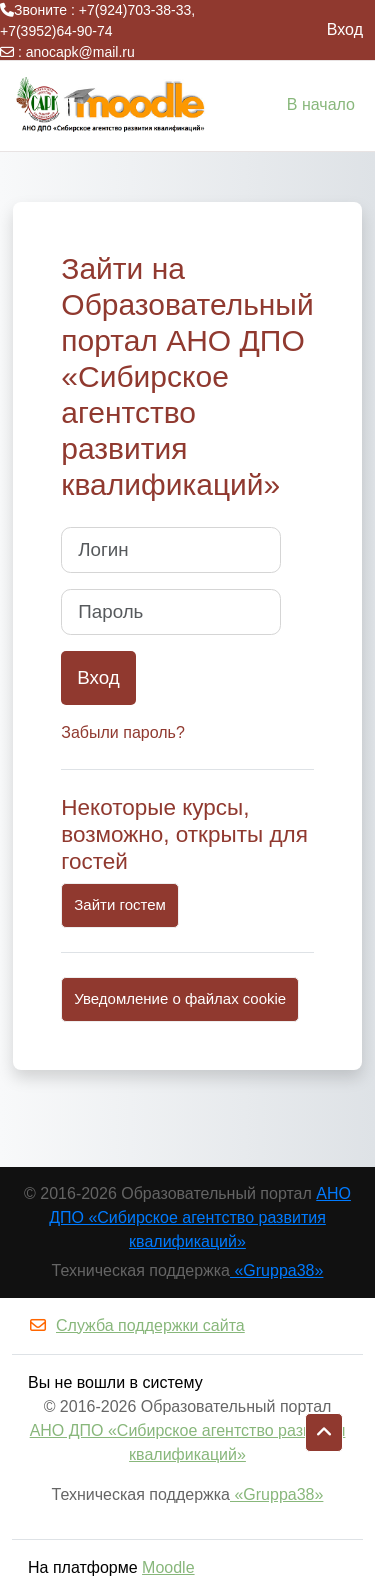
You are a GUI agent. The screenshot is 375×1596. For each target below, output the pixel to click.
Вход (345, 29)
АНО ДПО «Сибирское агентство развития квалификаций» (200, 1217)
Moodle (168, 1567)
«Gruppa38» (276, 1270)
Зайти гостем (120, 904)
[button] (324, 1433)
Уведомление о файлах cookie (180, 998)
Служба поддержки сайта (136, 1325)
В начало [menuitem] (321, 104)
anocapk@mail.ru (80, 52)
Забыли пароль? (123, 732)
